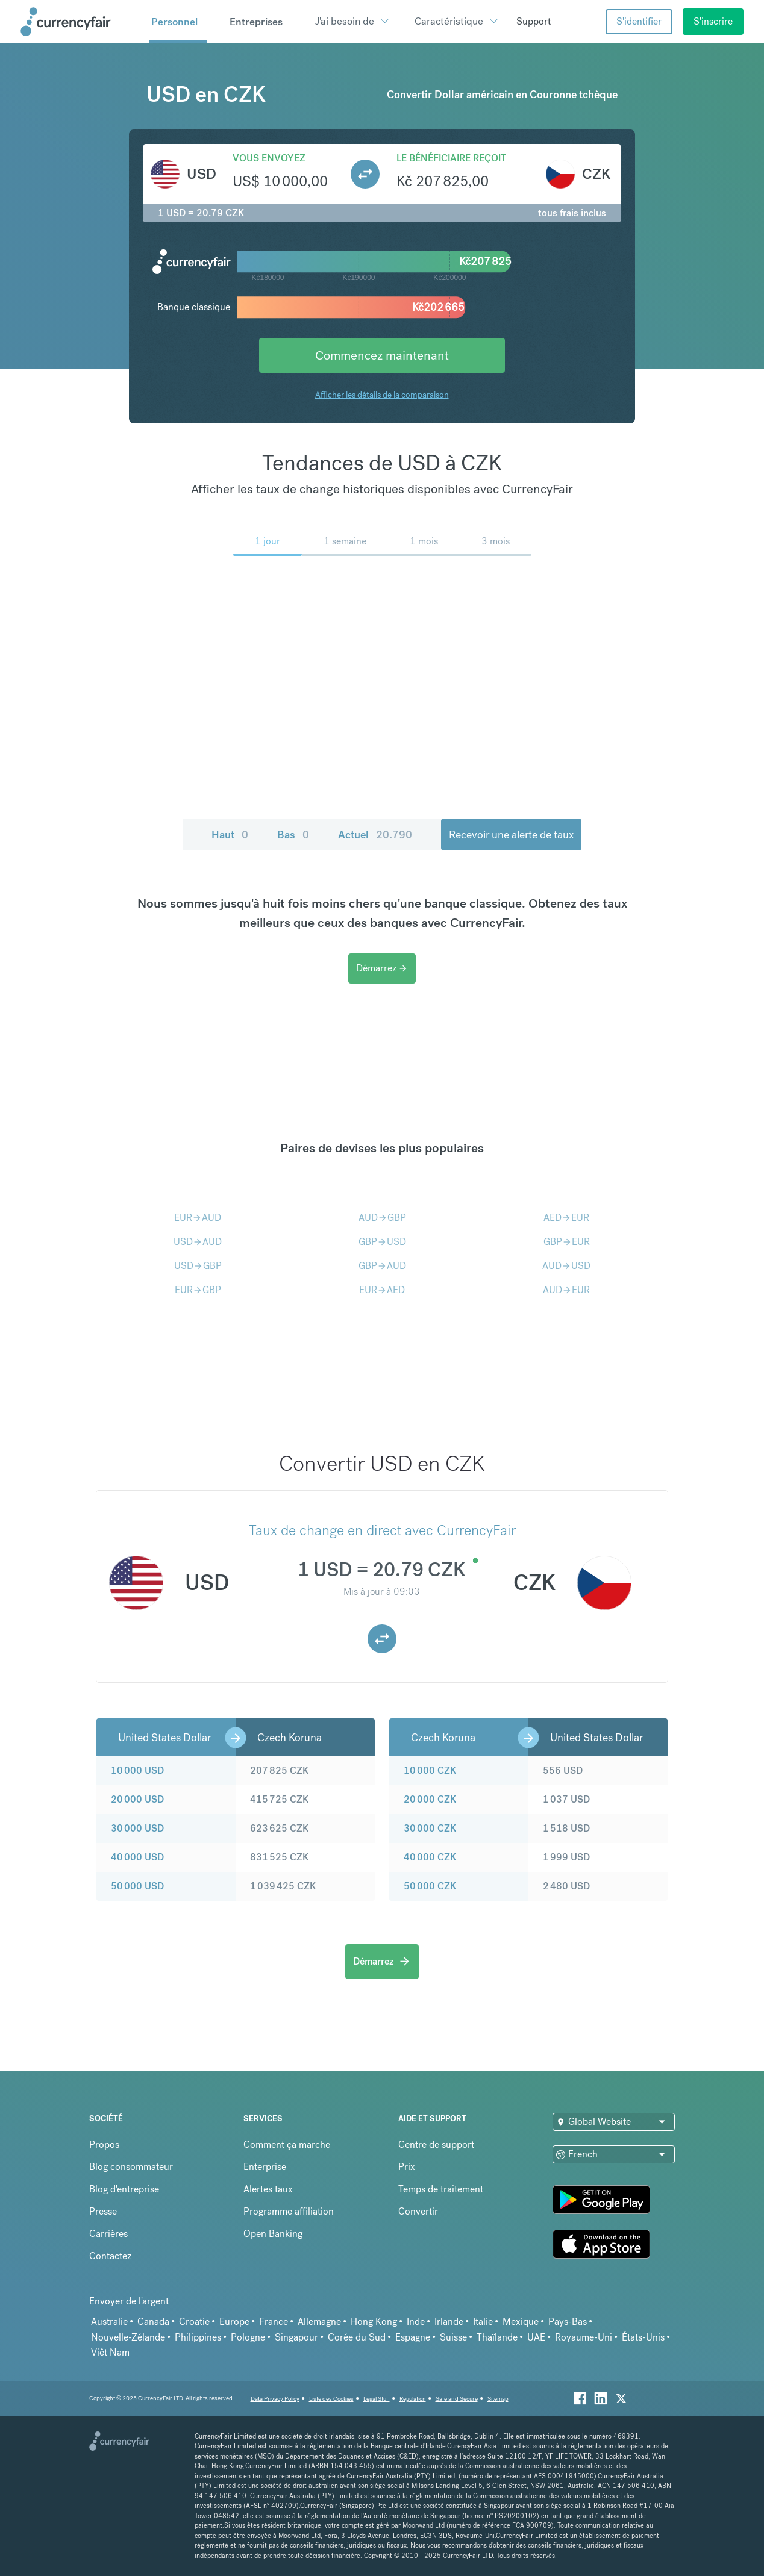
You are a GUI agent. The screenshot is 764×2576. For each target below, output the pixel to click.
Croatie (194, 2321)
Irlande (448, 2321)
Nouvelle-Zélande (128, 2337)
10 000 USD (137, 1770)
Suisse (453, 2337)
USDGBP (198, 1265)
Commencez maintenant (382, 355)
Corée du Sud (357, 2337)
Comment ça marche (286, 2144)
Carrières (108, 2233)
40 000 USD (137, 1857)
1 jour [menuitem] (267, 541)
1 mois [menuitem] (424, 541)
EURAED (382, 1289)
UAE (536, 2337)
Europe (234, 2321)
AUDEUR (566, 1289)
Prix (406, 2166)
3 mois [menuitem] (495, 541)
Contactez (110, 2256)
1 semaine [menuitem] (345, 541)
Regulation (412, 2399)
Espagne (412, 2337)
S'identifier (639, 21)
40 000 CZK (430, 1857)
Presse (103, 2211)
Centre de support (436, 2144)
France (273, 2321)
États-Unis (643, 2337)
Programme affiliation (288, 2211)
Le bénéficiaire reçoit (451, 158)
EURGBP (198, 1289)
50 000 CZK (430, 1886)
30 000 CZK (430, 1828)
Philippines (198, 2337)
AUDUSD (566, 1265)
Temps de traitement (440, 2189)
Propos (104, 2144)
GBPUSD (382, 1241)
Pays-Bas (567, 2321)
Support (533, 21)
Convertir (418, 2211)
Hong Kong (374, 2321)
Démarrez (382, 968)
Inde (416, 2321)
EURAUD (197, 1217)
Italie (483, 2321)
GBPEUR (566, 1241)
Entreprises (256, 21)
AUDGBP (382, 1217)
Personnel (174, 21)
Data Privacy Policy (275, 2399)
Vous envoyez (269, 158)
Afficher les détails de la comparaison (382, 394)
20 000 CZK (430, 1799)
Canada (153, 2321)
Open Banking (272, 2233)
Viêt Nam (110, 2352)
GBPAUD (382, 1265)
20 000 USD (137, 1799)
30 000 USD (137, 1828)
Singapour (296, 2337)
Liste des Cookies (331, 2399)
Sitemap (498, 2399)
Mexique (521, 2321)
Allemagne (319, 2321)
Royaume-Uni (583, 2337)
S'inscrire (713, 21)
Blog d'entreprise (124, 2189)
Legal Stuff (376, 2399)
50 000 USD (137, 1886)
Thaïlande (497, 2337)
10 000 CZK (430, 1770)
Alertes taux (268, 2189)
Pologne (248, 2337)
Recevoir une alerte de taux (511, 834)
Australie (109, 2321)
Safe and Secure (457, 2399)
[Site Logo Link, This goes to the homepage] (80, 21)
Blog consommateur (131, 2166)
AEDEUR (566, 1217)
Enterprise (264, 2166)
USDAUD (198, 1241)
